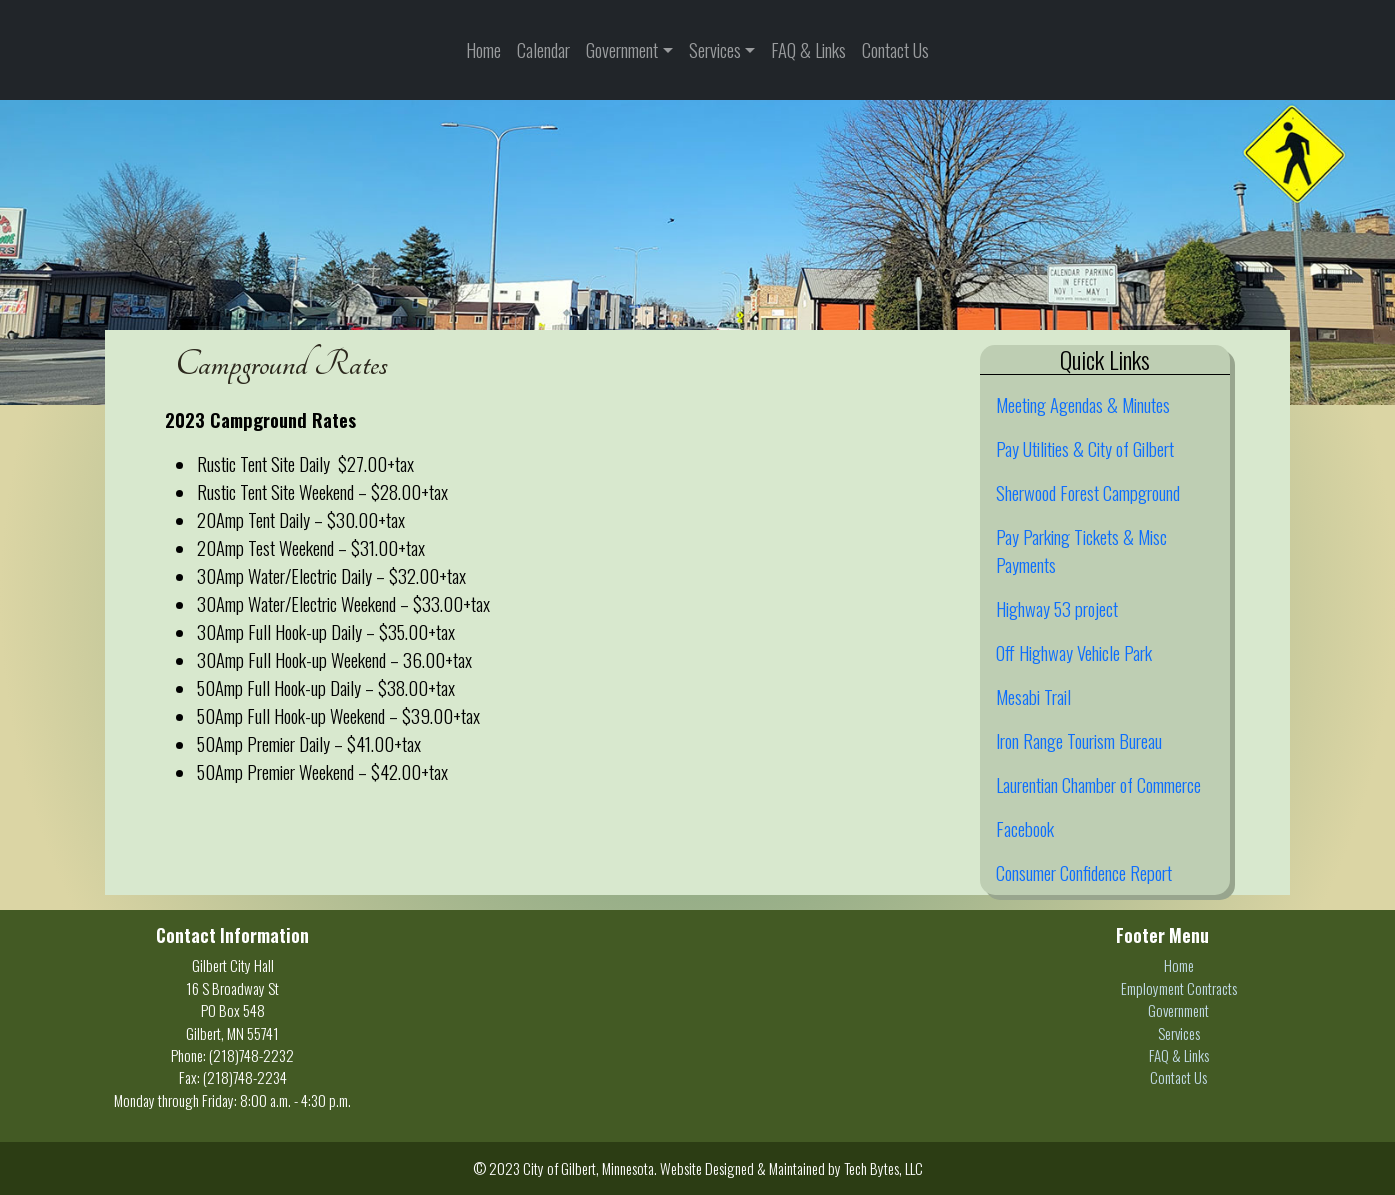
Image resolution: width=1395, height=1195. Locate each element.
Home (483, 49)
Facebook (1025, 828)
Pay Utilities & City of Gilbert (1085, 448)
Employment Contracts (1179, 988)
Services (715, 49)
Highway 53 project (1057, 608)
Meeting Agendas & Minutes (1083, 404)
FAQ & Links (808, 49)
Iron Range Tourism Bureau (1079, 740)
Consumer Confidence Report (1084, 872)
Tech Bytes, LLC (883, 1168)
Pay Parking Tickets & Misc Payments (1081, 550)
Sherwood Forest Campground (1088, 492)
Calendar (543, 49)
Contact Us (895, 49)
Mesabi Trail (1033, 696)
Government (622, 49)
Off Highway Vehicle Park (1074, 652)
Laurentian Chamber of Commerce (1098, 784)
